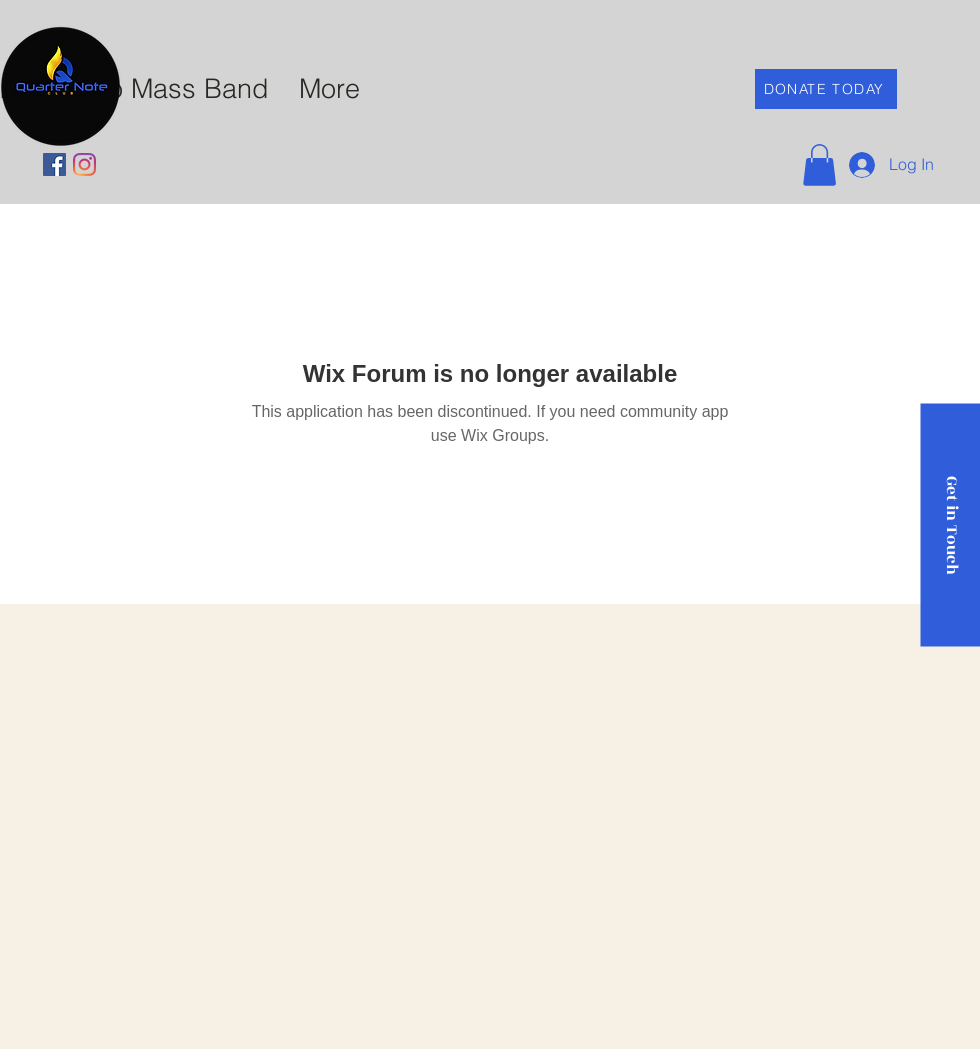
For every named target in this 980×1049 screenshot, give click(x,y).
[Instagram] (84, 164)
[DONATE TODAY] (826, 89)
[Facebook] (54, 164)
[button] (819, 165)
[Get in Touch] (950, 524)
